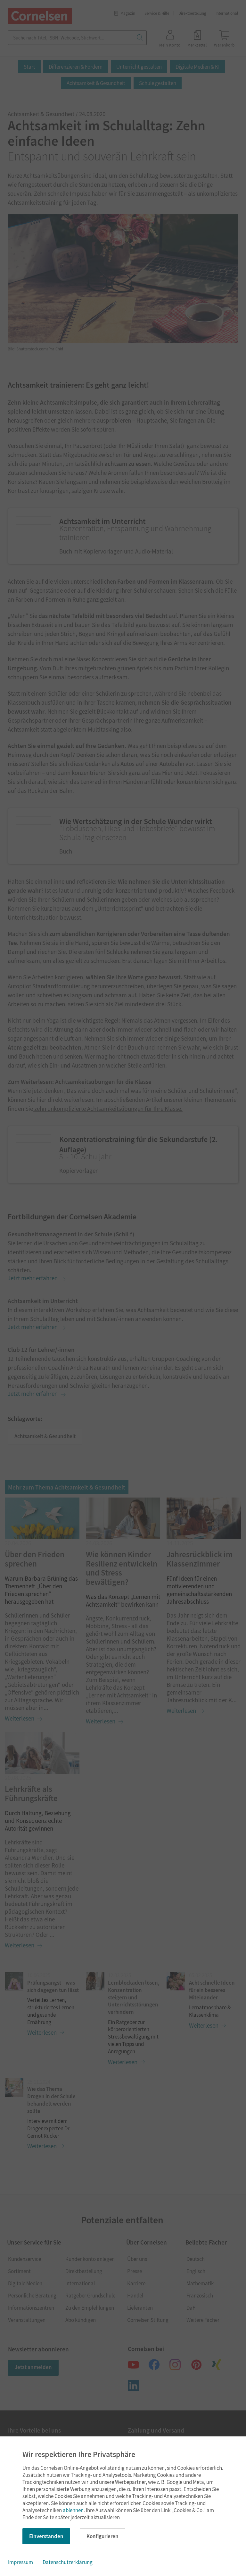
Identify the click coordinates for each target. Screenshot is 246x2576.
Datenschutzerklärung (68, 2562)
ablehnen (73, 2510)
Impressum (20, 2562)
